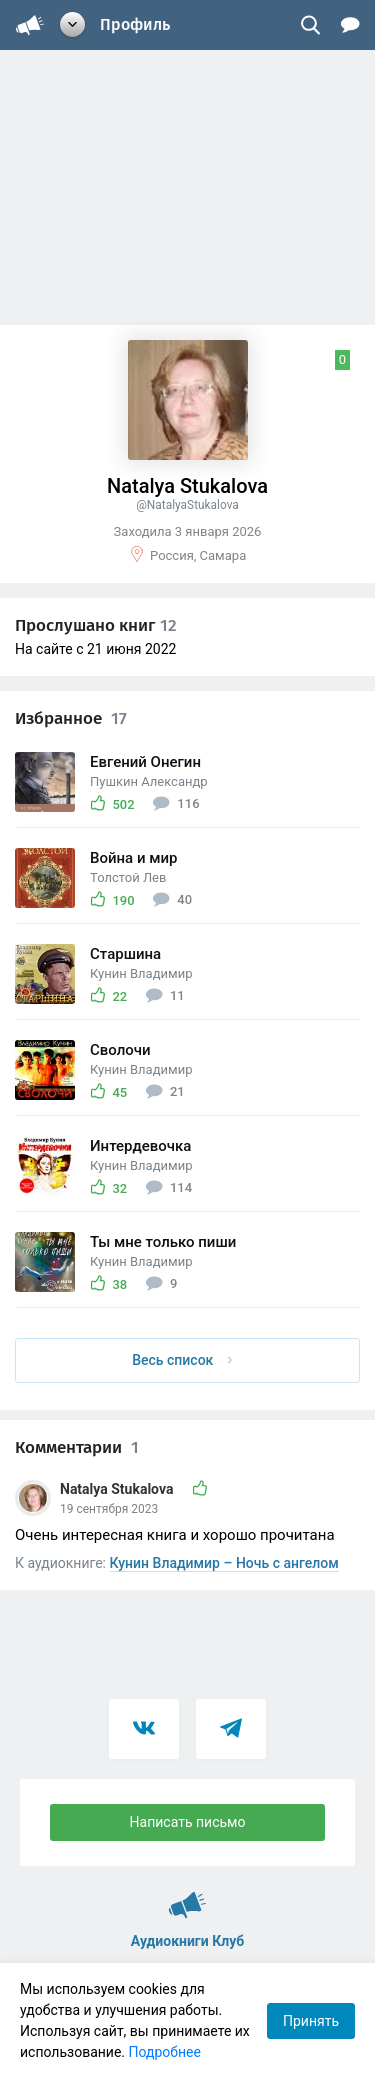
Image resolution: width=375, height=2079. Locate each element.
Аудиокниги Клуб (187, 1896)
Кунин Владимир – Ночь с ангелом (224, 1563)
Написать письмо (188, 1822)
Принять (311, 2021)
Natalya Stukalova (118, 1489)
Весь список (182, 1360)
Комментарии (77, 1447)
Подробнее (165, 2052)
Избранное (71, 718)
